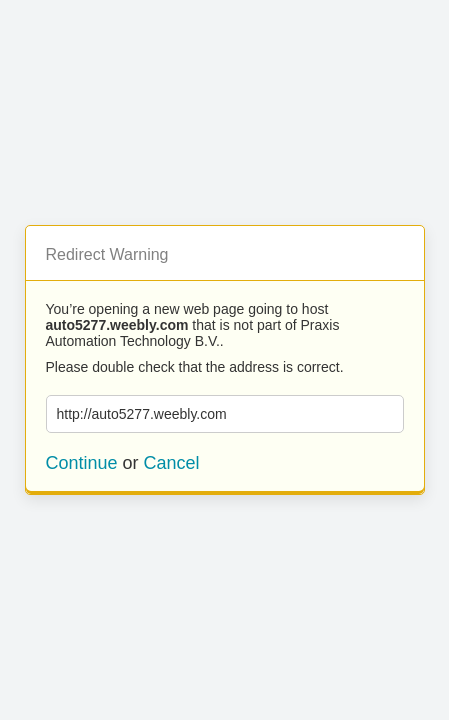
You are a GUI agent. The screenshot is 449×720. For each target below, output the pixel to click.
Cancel (172, 463)
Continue (82, 463)
